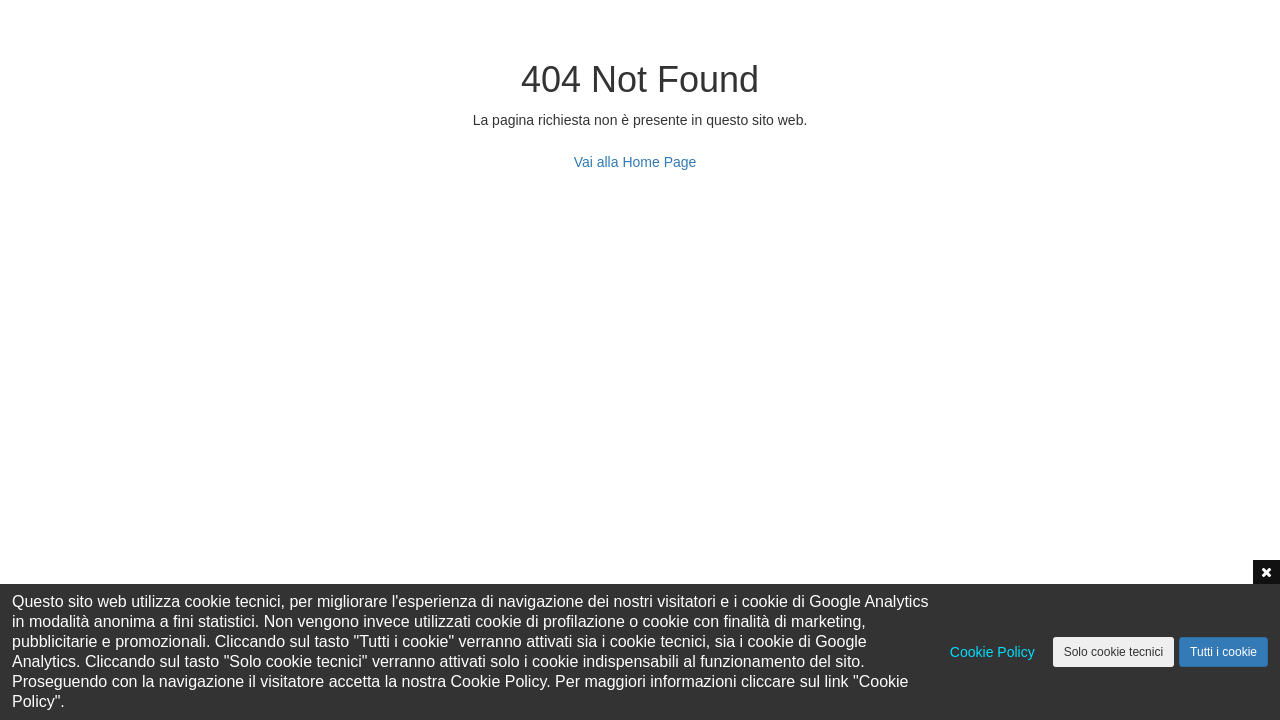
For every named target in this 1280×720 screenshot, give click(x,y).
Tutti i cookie (1223, 652)
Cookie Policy (992, 652)
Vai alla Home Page (635, 162)
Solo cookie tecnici (1113, 652)
